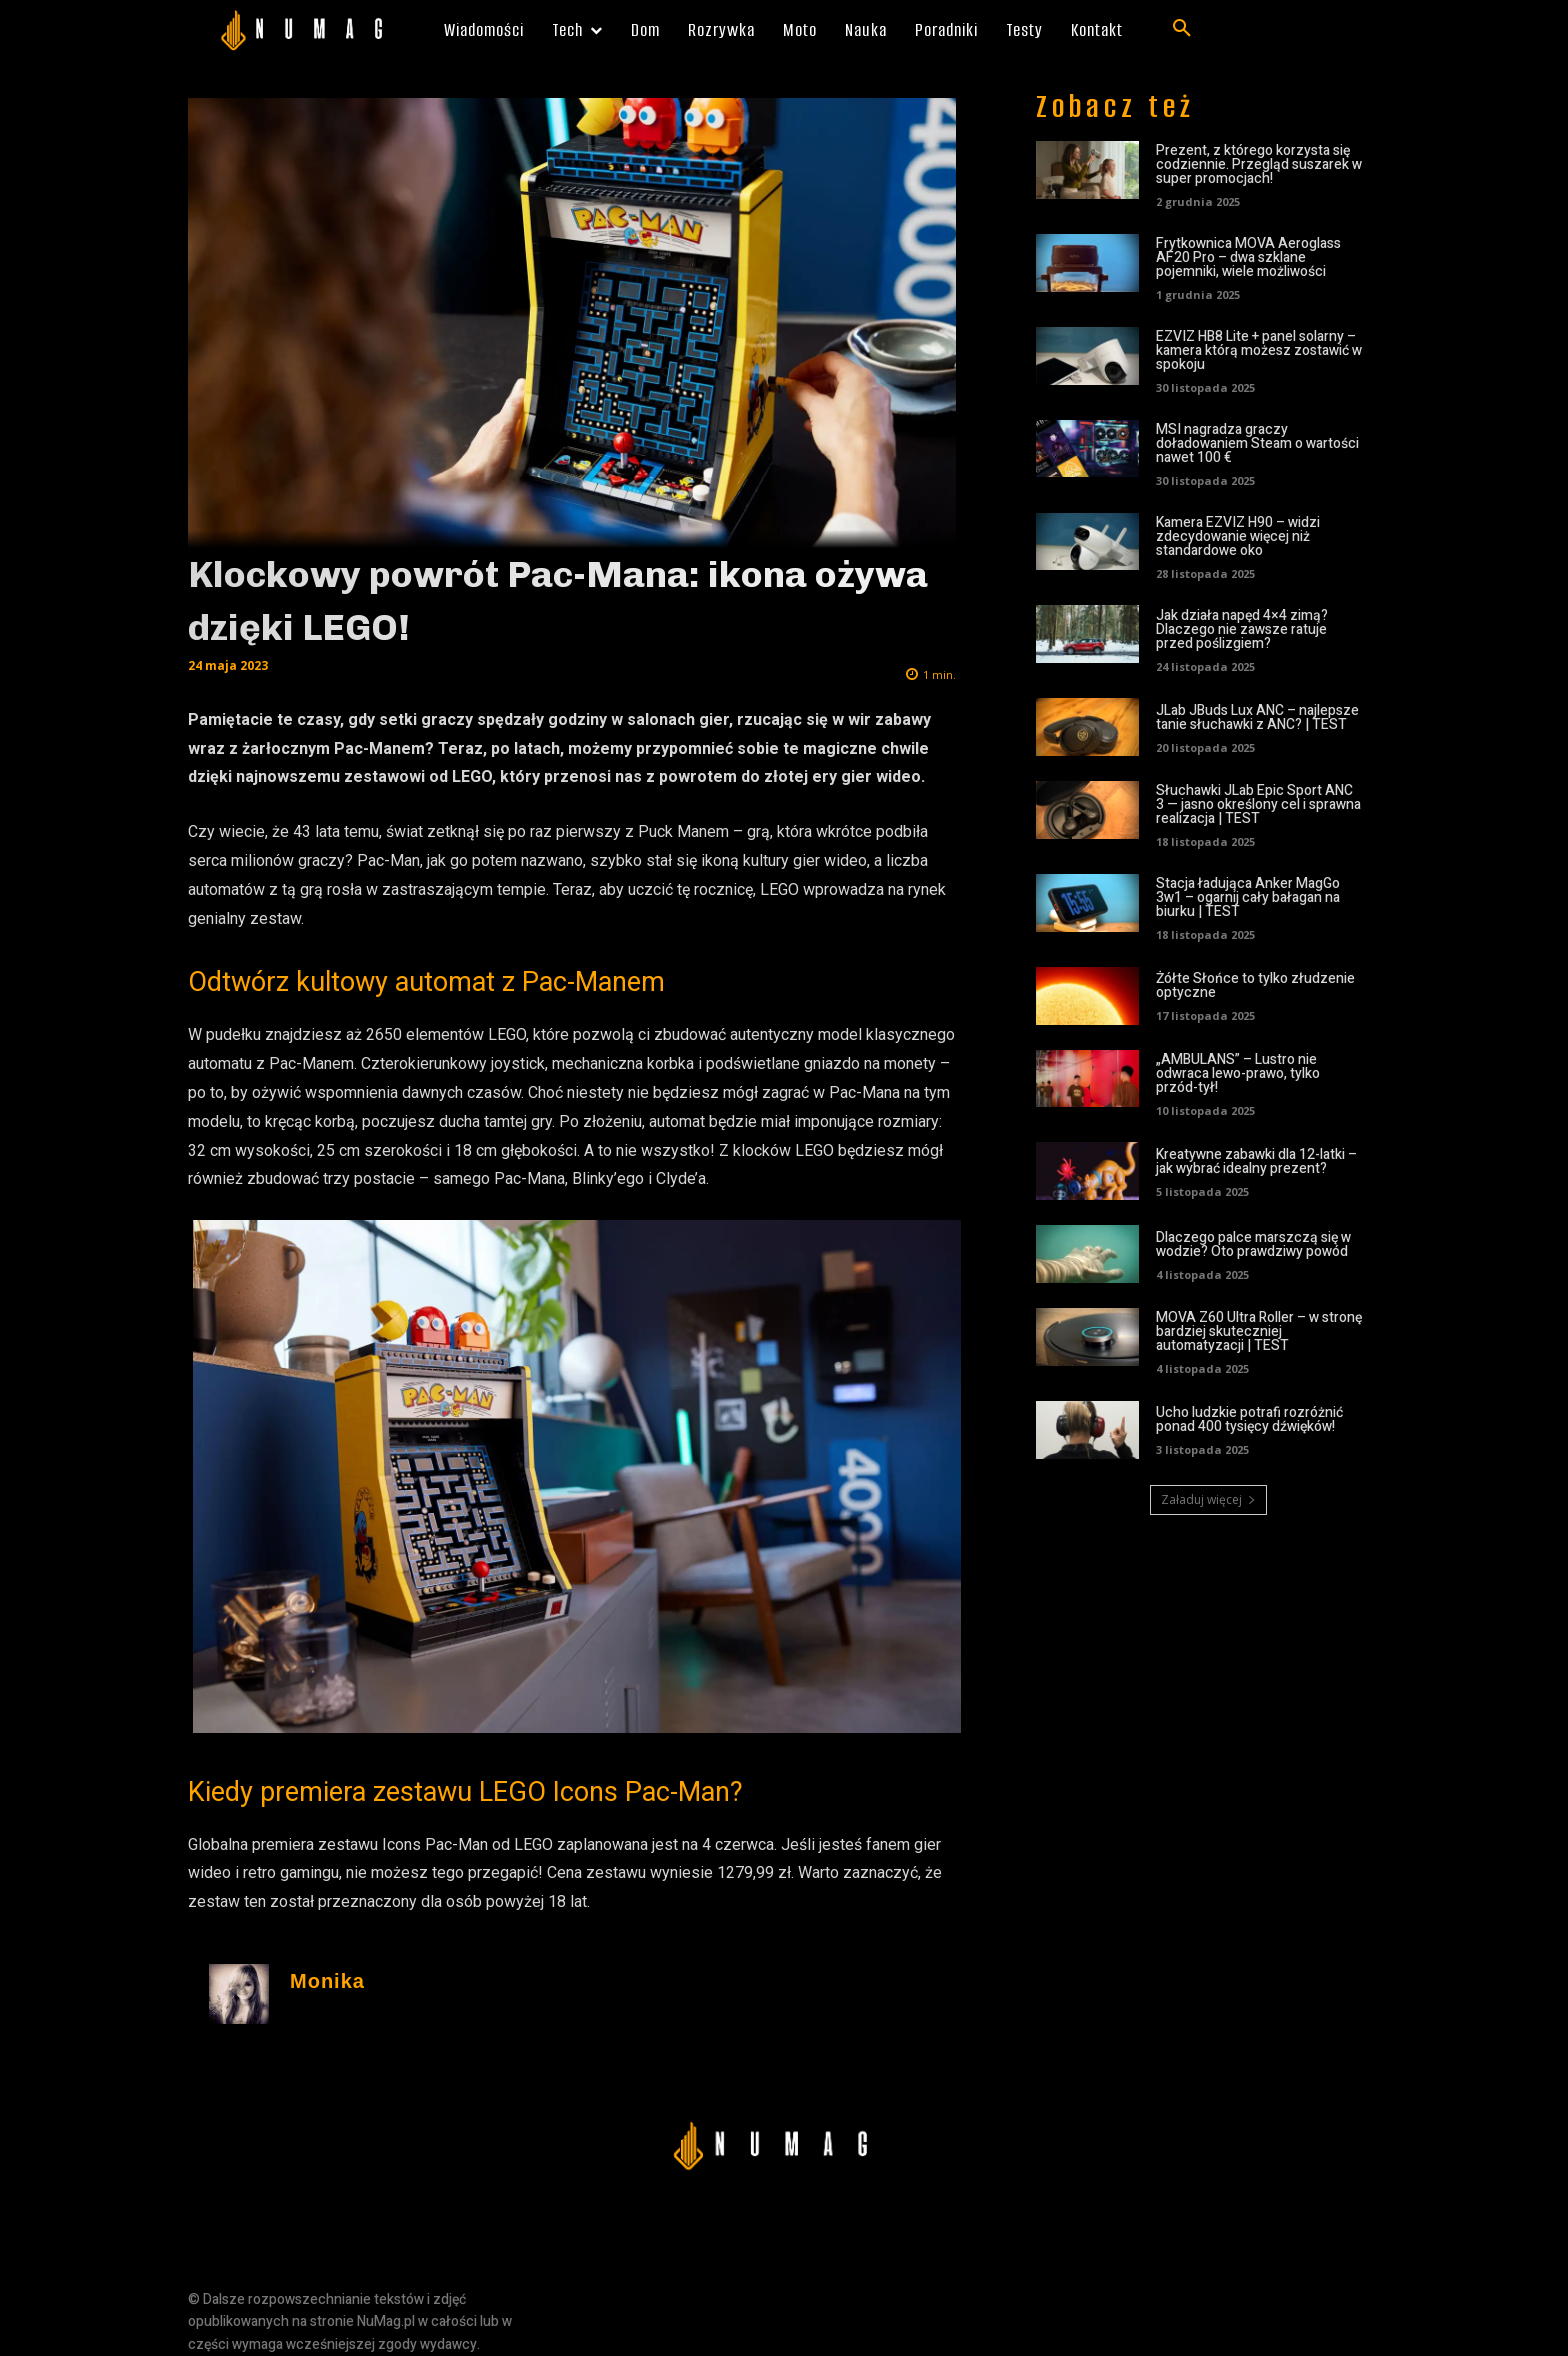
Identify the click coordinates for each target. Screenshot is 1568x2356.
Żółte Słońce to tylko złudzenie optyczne (1255, 985)
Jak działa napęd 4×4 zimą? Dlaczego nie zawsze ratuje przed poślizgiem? (1242, 629)
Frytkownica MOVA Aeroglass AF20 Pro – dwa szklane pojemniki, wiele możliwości (1248, 257)
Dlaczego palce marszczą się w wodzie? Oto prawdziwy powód (1253, 1244)
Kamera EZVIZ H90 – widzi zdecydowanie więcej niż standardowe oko (1238, 536)
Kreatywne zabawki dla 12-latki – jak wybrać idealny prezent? (1256, 1161)
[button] (1182, 29)
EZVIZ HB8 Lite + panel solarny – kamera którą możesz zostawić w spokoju (1259, 350)
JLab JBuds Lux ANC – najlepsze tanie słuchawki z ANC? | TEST (1257, 717)
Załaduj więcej (1208, 1499)
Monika (327, 1981)
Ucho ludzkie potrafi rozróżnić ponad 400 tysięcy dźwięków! (1249, 1419)
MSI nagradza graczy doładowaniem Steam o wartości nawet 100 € (1257, 443)
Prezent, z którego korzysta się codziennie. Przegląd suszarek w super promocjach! (1259, 164)
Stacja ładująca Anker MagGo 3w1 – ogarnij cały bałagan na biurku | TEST (1248, 897)
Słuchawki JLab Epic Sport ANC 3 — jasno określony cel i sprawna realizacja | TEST (1258, 804)
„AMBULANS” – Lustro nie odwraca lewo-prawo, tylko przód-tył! (1238, 1073)
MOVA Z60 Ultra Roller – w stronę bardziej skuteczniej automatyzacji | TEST (1259, 1331)
